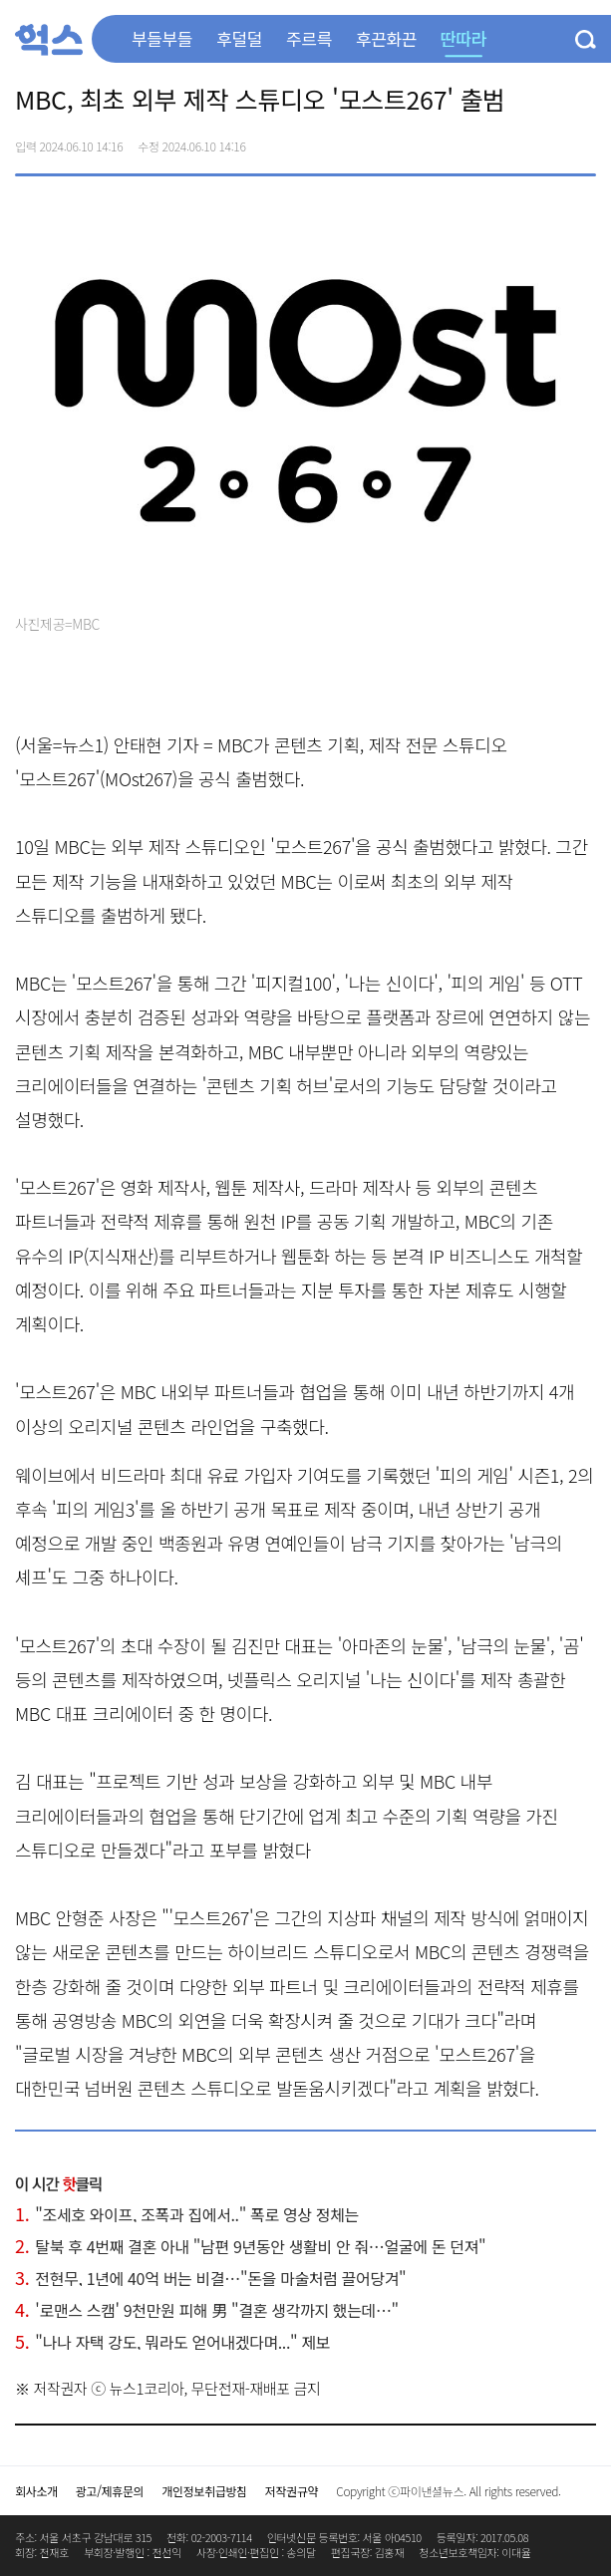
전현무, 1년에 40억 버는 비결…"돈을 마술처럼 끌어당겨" (210, 2278)
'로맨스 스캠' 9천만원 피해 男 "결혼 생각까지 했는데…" (207, 2310)
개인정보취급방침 (204, 2490)
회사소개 (36, 2490)
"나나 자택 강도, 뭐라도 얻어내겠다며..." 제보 (172, 2342)
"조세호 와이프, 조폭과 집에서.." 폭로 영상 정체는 (187, 2214)
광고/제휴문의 (110, 2490)
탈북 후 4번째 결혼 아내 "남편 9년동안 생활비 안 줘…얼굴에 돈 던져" (250, 2246)
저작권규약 (291, 2490)
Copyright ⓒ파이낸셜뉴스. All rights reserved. (448, 2490)
